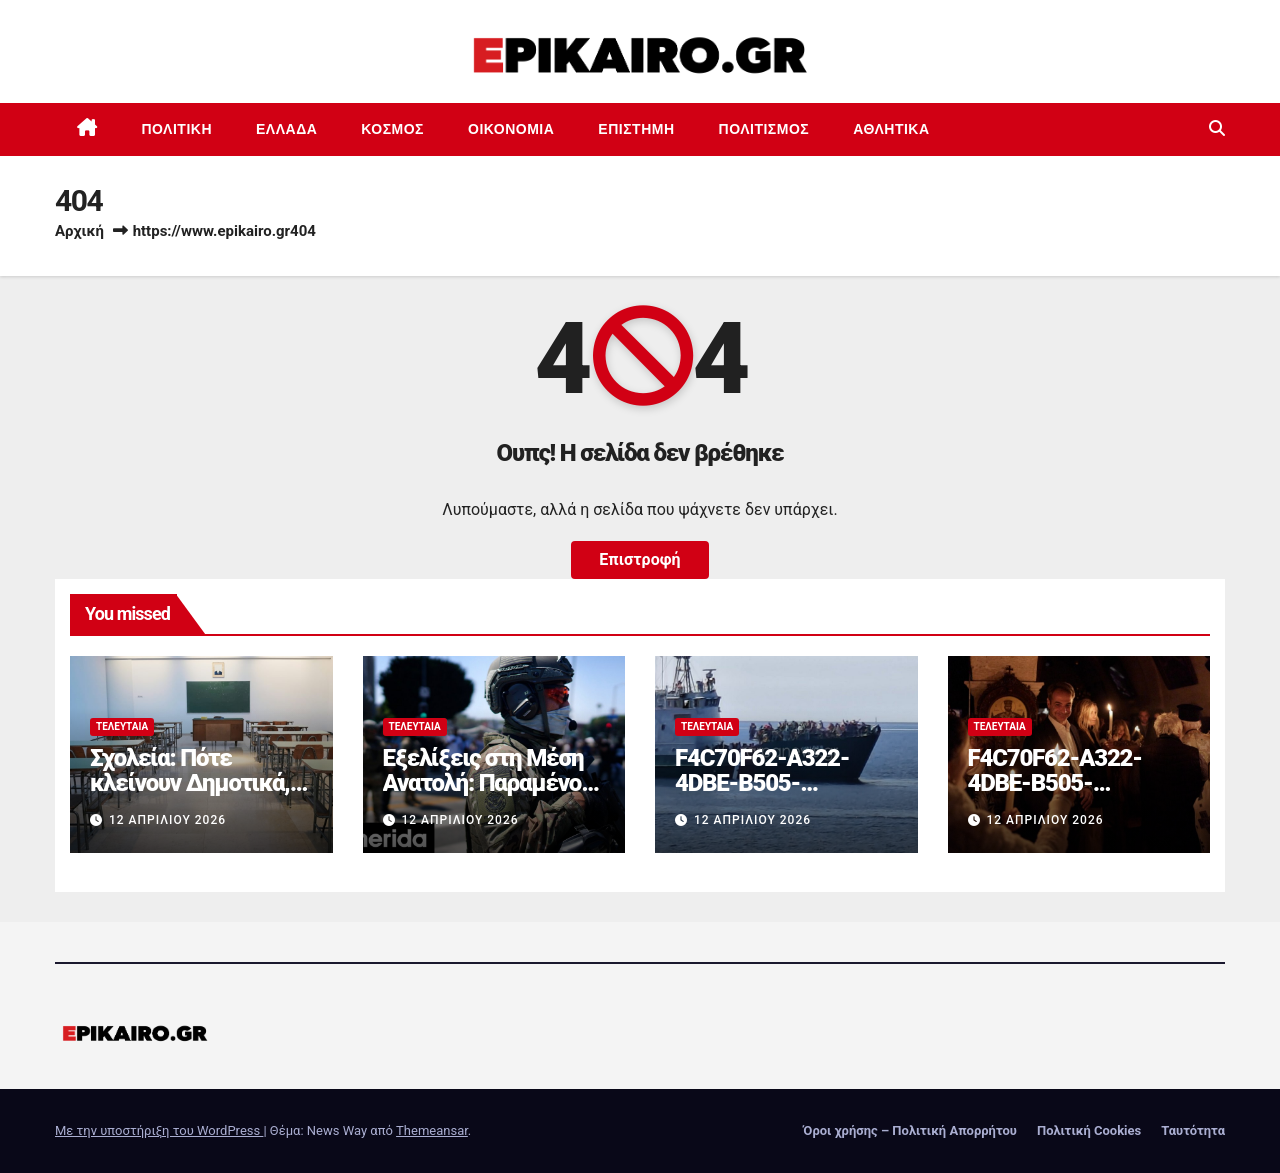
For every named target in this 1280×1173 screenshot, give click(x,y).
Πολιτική (177, 129)
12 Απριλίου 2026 (167, 820)
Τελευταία (122, 726)
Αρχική (79, 231)
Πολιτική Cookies (1089, 1130)
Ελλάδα (286, 129)
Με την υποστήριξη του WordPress (159, 1130)
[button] (1217, 128)
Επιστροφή (639, 559)
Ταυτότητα (1193, 1130)
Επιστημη (636, 129)
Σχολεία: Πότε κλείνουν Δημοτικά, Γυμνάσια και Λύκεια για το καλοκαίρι (192, 795)
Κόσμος (392, 129)
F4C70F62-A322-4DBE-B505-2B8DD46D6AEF (762, 783)
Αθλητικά (891, 129)
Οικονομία (511, 129)
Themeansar (432, 1130)
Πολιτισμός (764, 129)
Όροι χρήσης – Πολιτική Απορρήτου (910, 1130)
